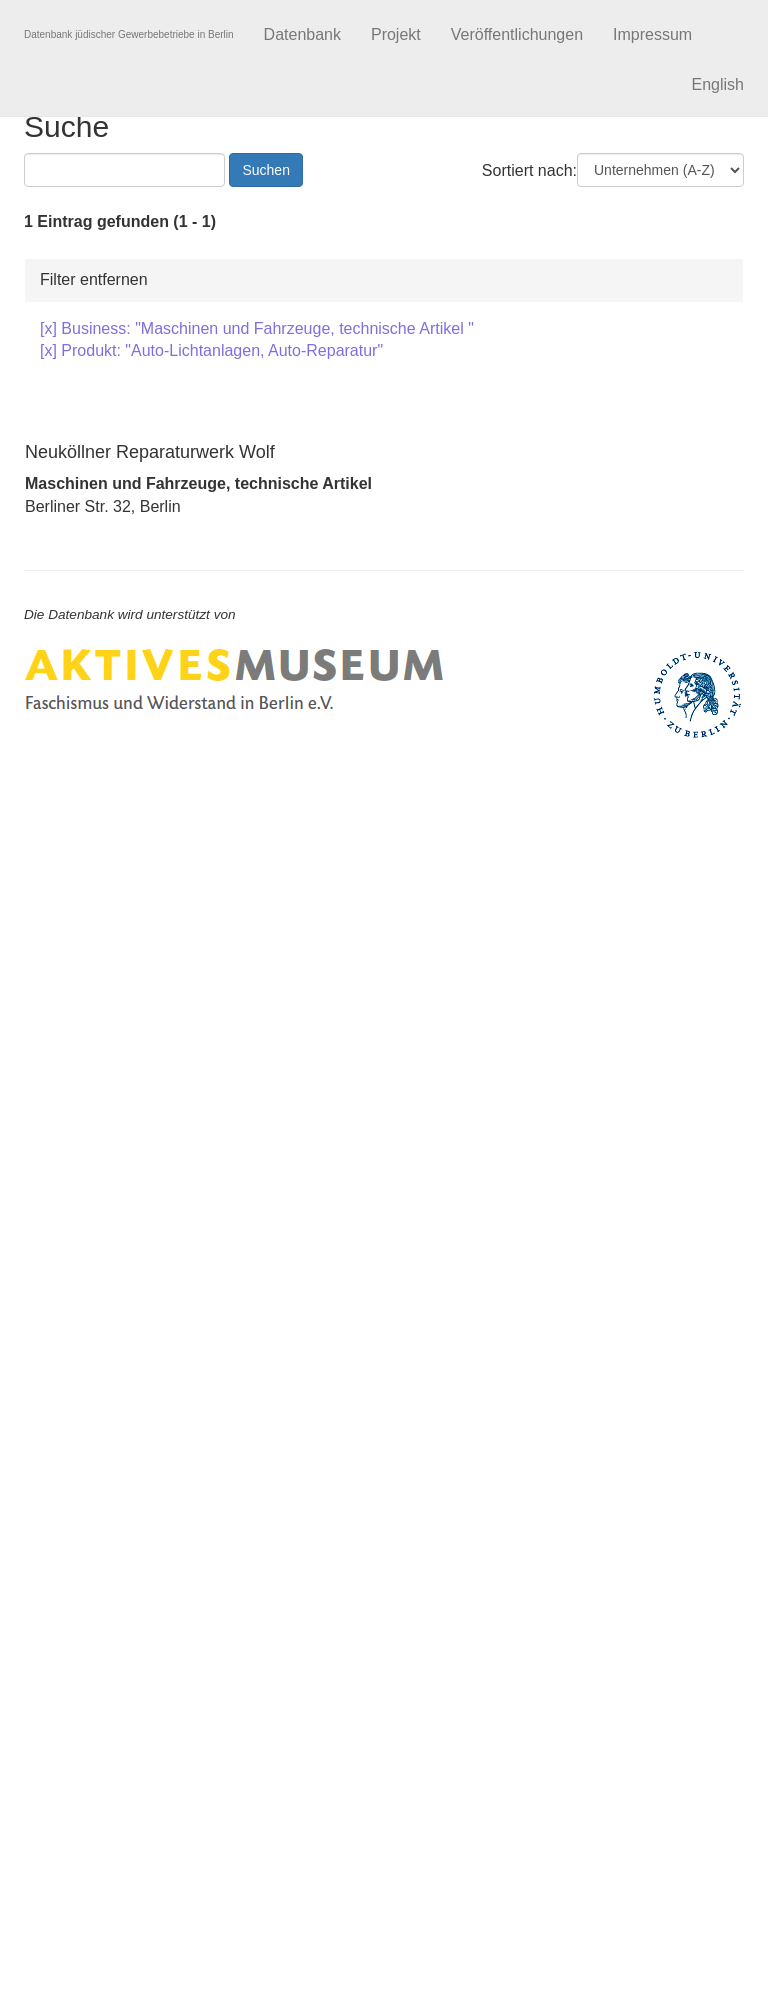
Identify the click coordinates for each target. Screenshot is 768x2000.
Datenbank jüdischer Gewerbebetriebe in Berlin (129, 34)
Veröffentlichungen (517, 34)
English (718, 84)
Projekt (396, 34)
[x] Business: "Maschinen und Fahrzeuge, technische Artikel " (257, 328)
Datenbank (302, 34)
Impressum (652, 34)
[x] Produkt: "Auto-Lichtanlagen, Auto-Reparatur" (211, 350)
